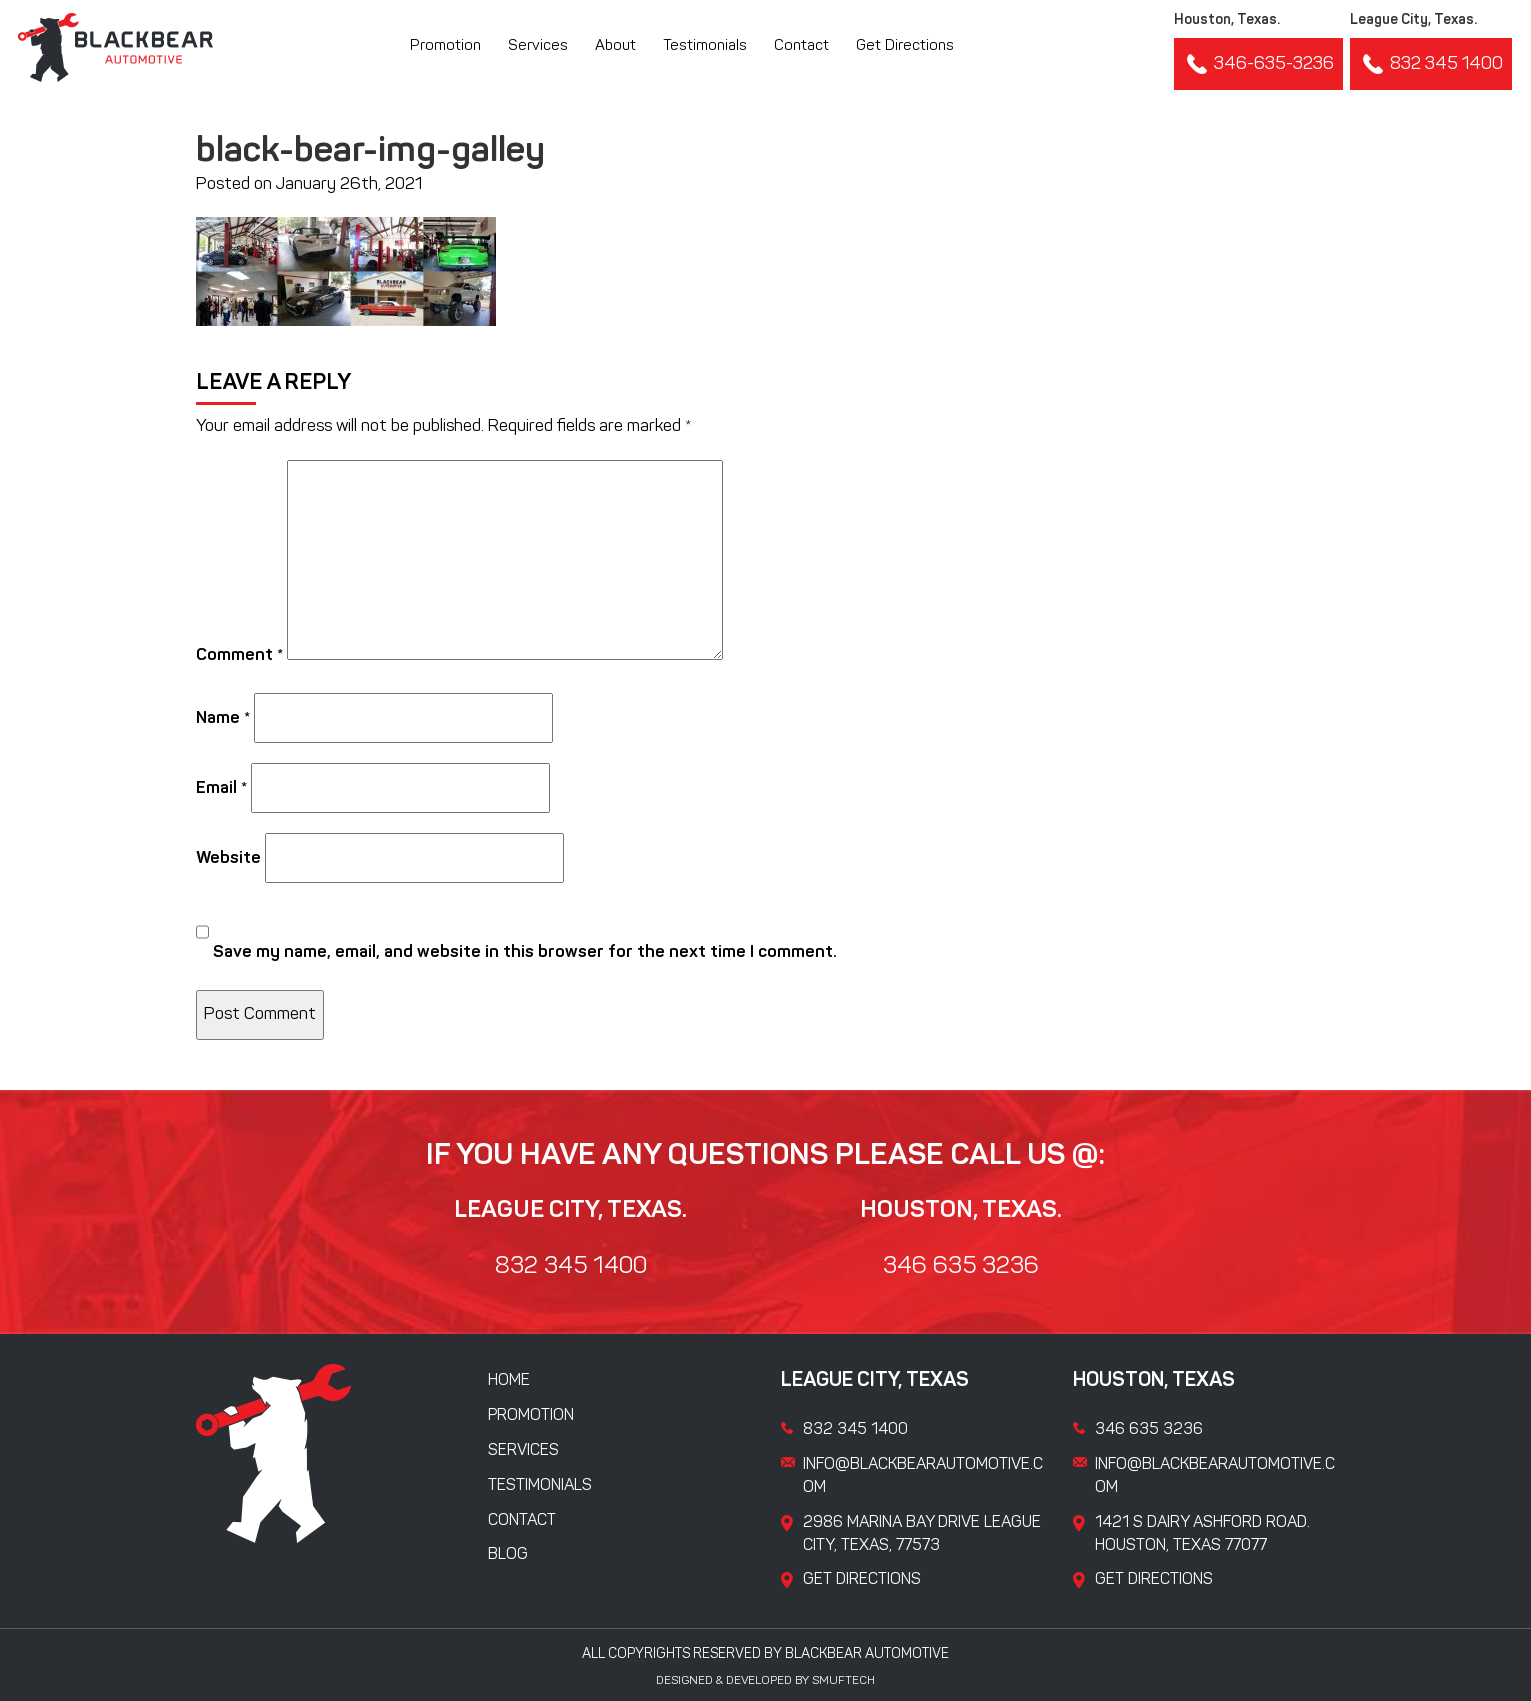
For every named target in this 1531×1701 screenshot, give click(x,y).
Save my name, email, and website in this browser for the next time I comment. (525, 952)
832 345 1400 (1431, 64)
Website (228, 858)
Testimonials (705, 46)
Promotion (445, 46)
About (615, 46)
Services (538, 46)
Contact (801, 46)
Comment (239, 655)
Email (221, 788)
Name (223, 718)
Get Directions (905, 46)
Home (509, 1381)
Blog (508, 1555)
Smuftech (843, 1681)
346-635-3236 (1258, 64)
